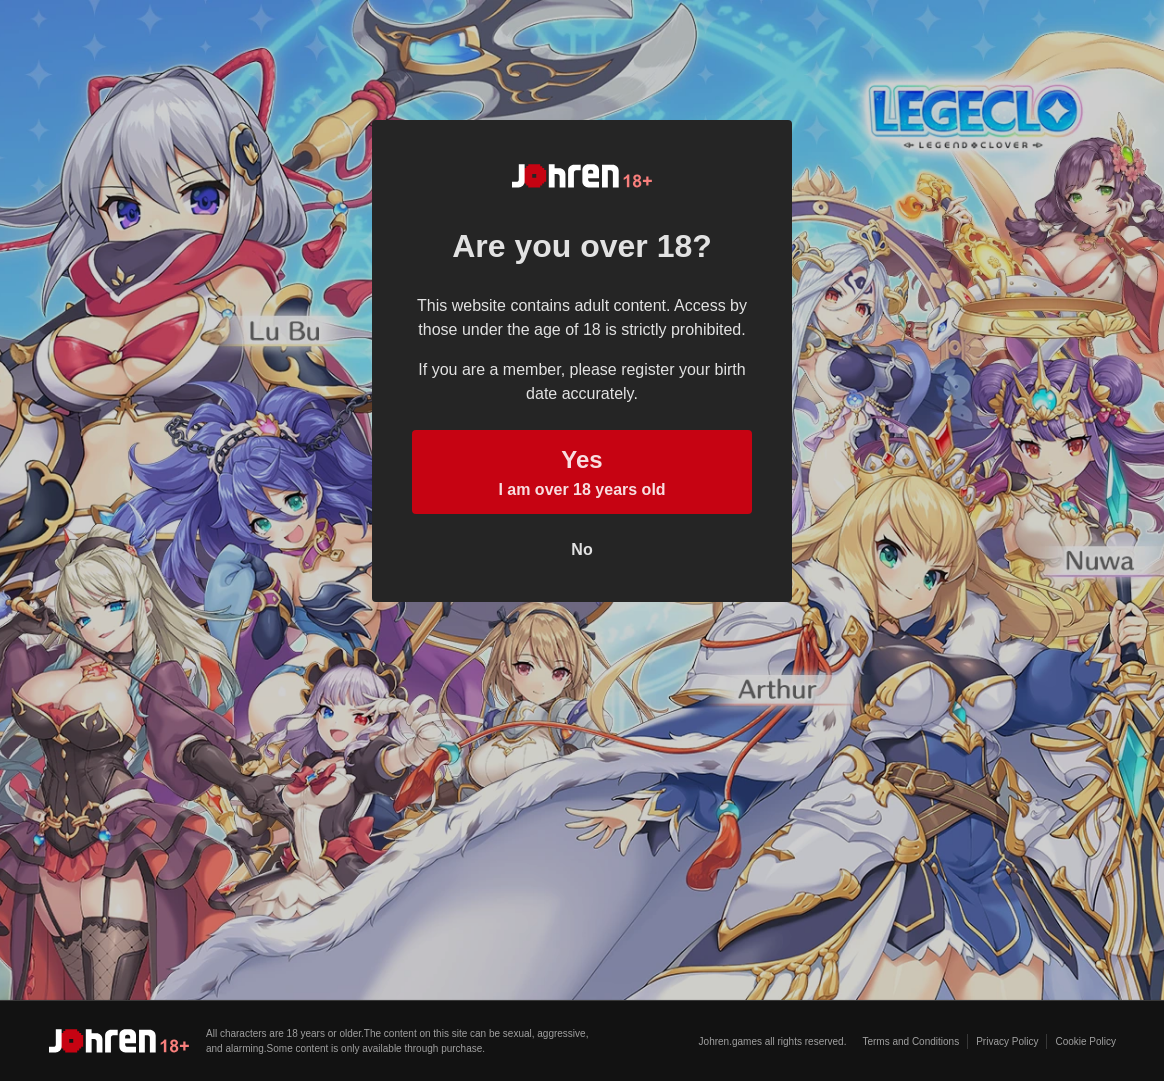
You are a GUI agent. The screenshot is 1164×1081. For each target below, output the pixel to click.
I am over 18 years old (582, 470)
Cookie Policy (1085, 1041)
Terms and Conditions (910, 1041)
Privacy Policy (1007, 1041)
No (581, 549)
